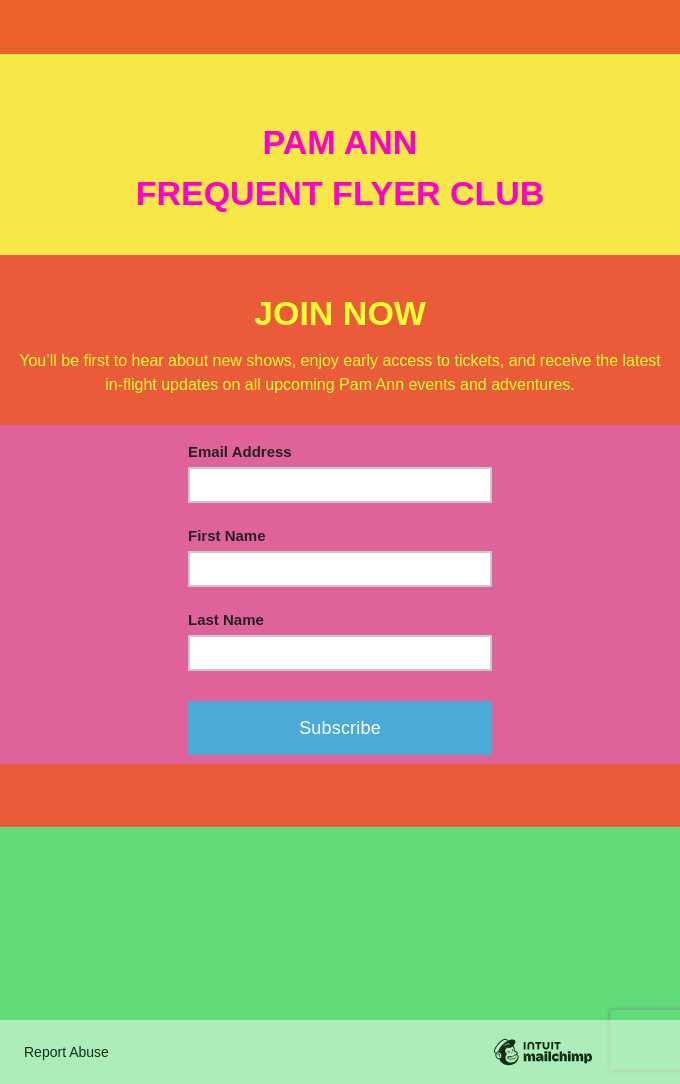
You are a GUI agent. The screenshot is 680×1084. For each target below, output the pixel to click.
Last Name (226, 619)
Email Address (240, 451)
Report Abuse (66, 1052)
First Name (227, 535)
